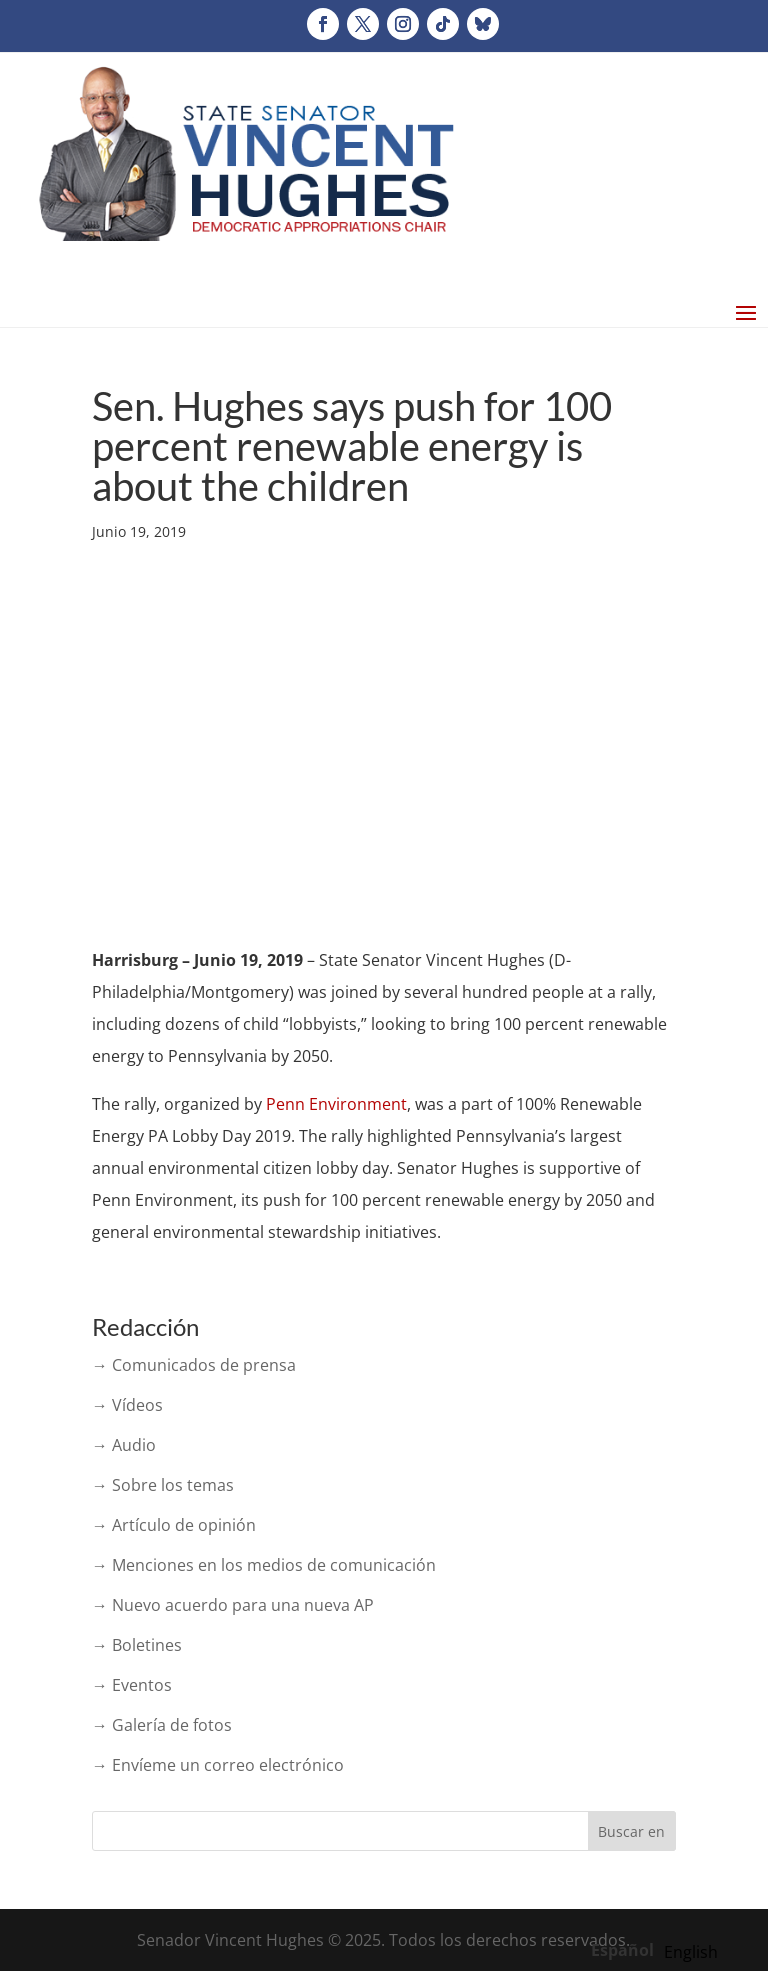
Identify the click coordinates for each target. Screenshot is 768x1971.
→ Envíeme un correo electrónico (218, 1765)
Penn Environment (336, 1104)
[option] (691, 1952)
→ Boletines (137, 1645)
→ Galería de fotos (162, 1725)
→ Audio (124, 1445)
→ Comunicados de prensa (194, 1365)
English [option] (691, 1952)
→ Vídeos (127, 1405)
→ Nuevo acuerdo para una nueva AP (233, 1605)
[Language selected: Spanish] (659, 1949)
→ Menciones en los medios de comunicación (264, 1565)
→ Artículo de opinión (174, 1525)
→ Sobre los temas (163, 1485)
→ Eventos (132, 1685)
